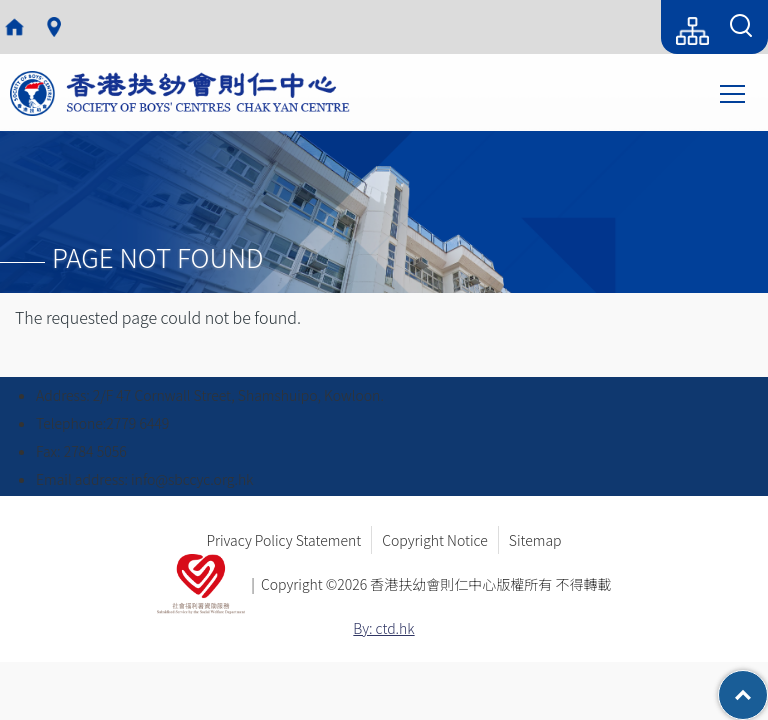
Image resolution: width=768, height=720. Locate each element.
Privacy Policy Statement (283, 540)
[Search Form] (741, 27)
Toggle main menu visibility (734, 92)
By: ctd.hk (383, 628)
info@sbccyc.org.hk (192, 479)
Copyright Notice (435, 540)
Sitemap (535, 540)
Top (767, 685)
